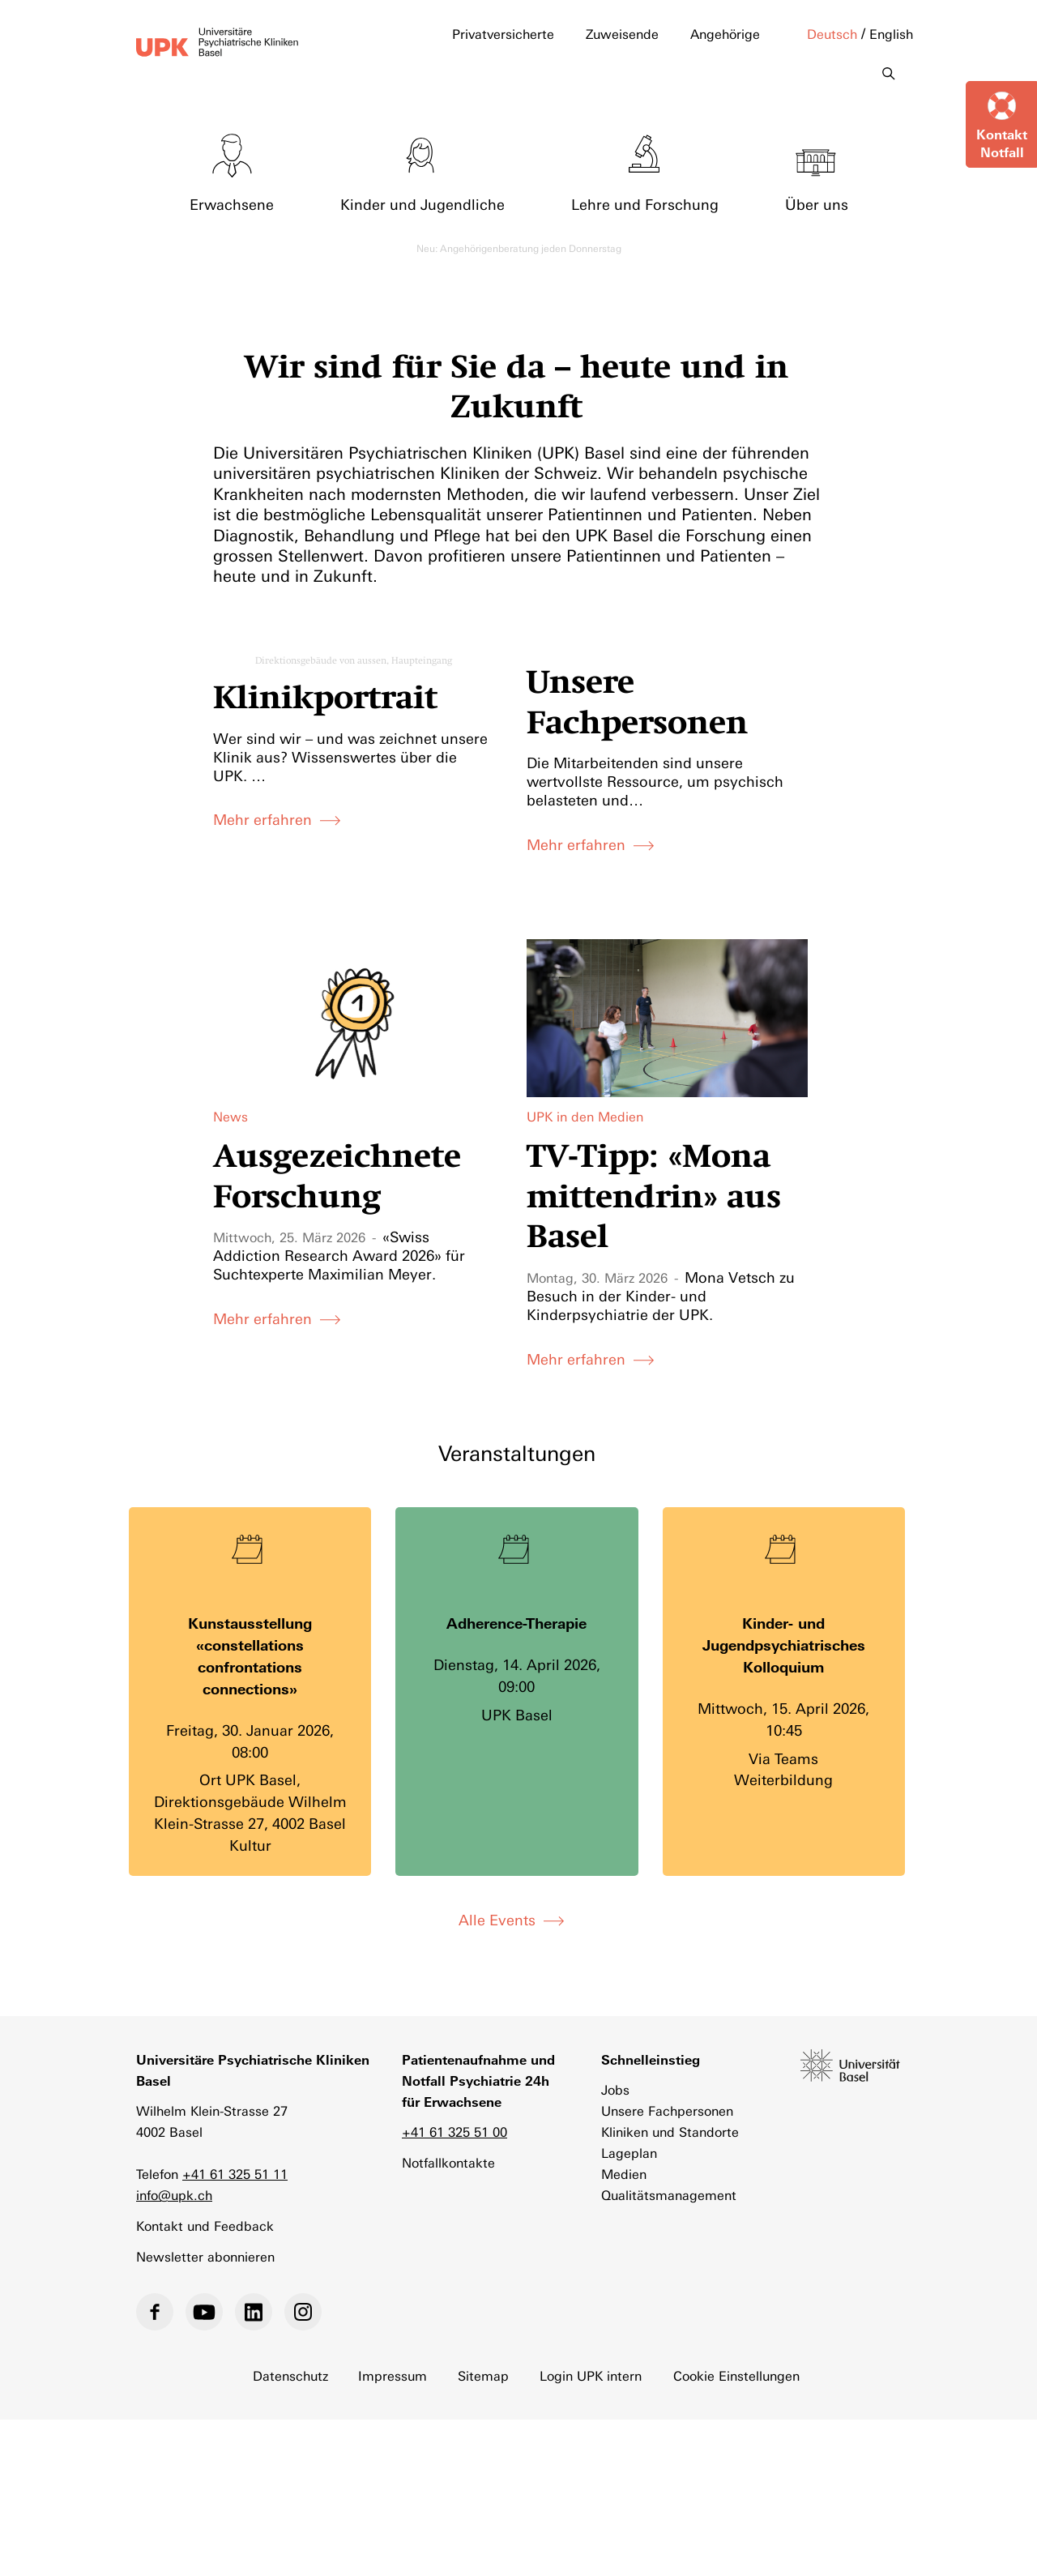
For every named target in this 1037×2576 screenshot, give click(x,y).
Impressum (393, 2374)
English (891, 34)
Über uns (816, 202)
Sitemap (484, 2374)
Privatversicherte (503, 34)
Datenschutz (290, 2374)
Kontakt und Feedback (205, 2224)
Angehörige (725, 34)
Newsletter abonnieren (205, 2255)
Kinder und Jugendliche (422, 202)
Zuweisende (622, 34)
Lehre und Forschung (645, 202)
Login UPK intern (591, 2374)
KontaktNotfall (1001, 143)
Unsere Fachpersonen (667, 2109)
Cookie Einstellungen (737, 2374)
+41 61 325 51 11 (235, 2173)
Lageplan (629, 2151)
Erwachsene (232, 202)
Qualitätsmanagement (668, 2194)
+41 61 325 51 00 (454, 2130)
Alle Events (497, 1919)
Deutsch (832, 34)
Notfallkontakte (448, 2161)
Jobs (615, 2088)
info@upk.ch (174, 2194)
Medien (624, 2173)
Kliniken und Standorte (670, 2130)
